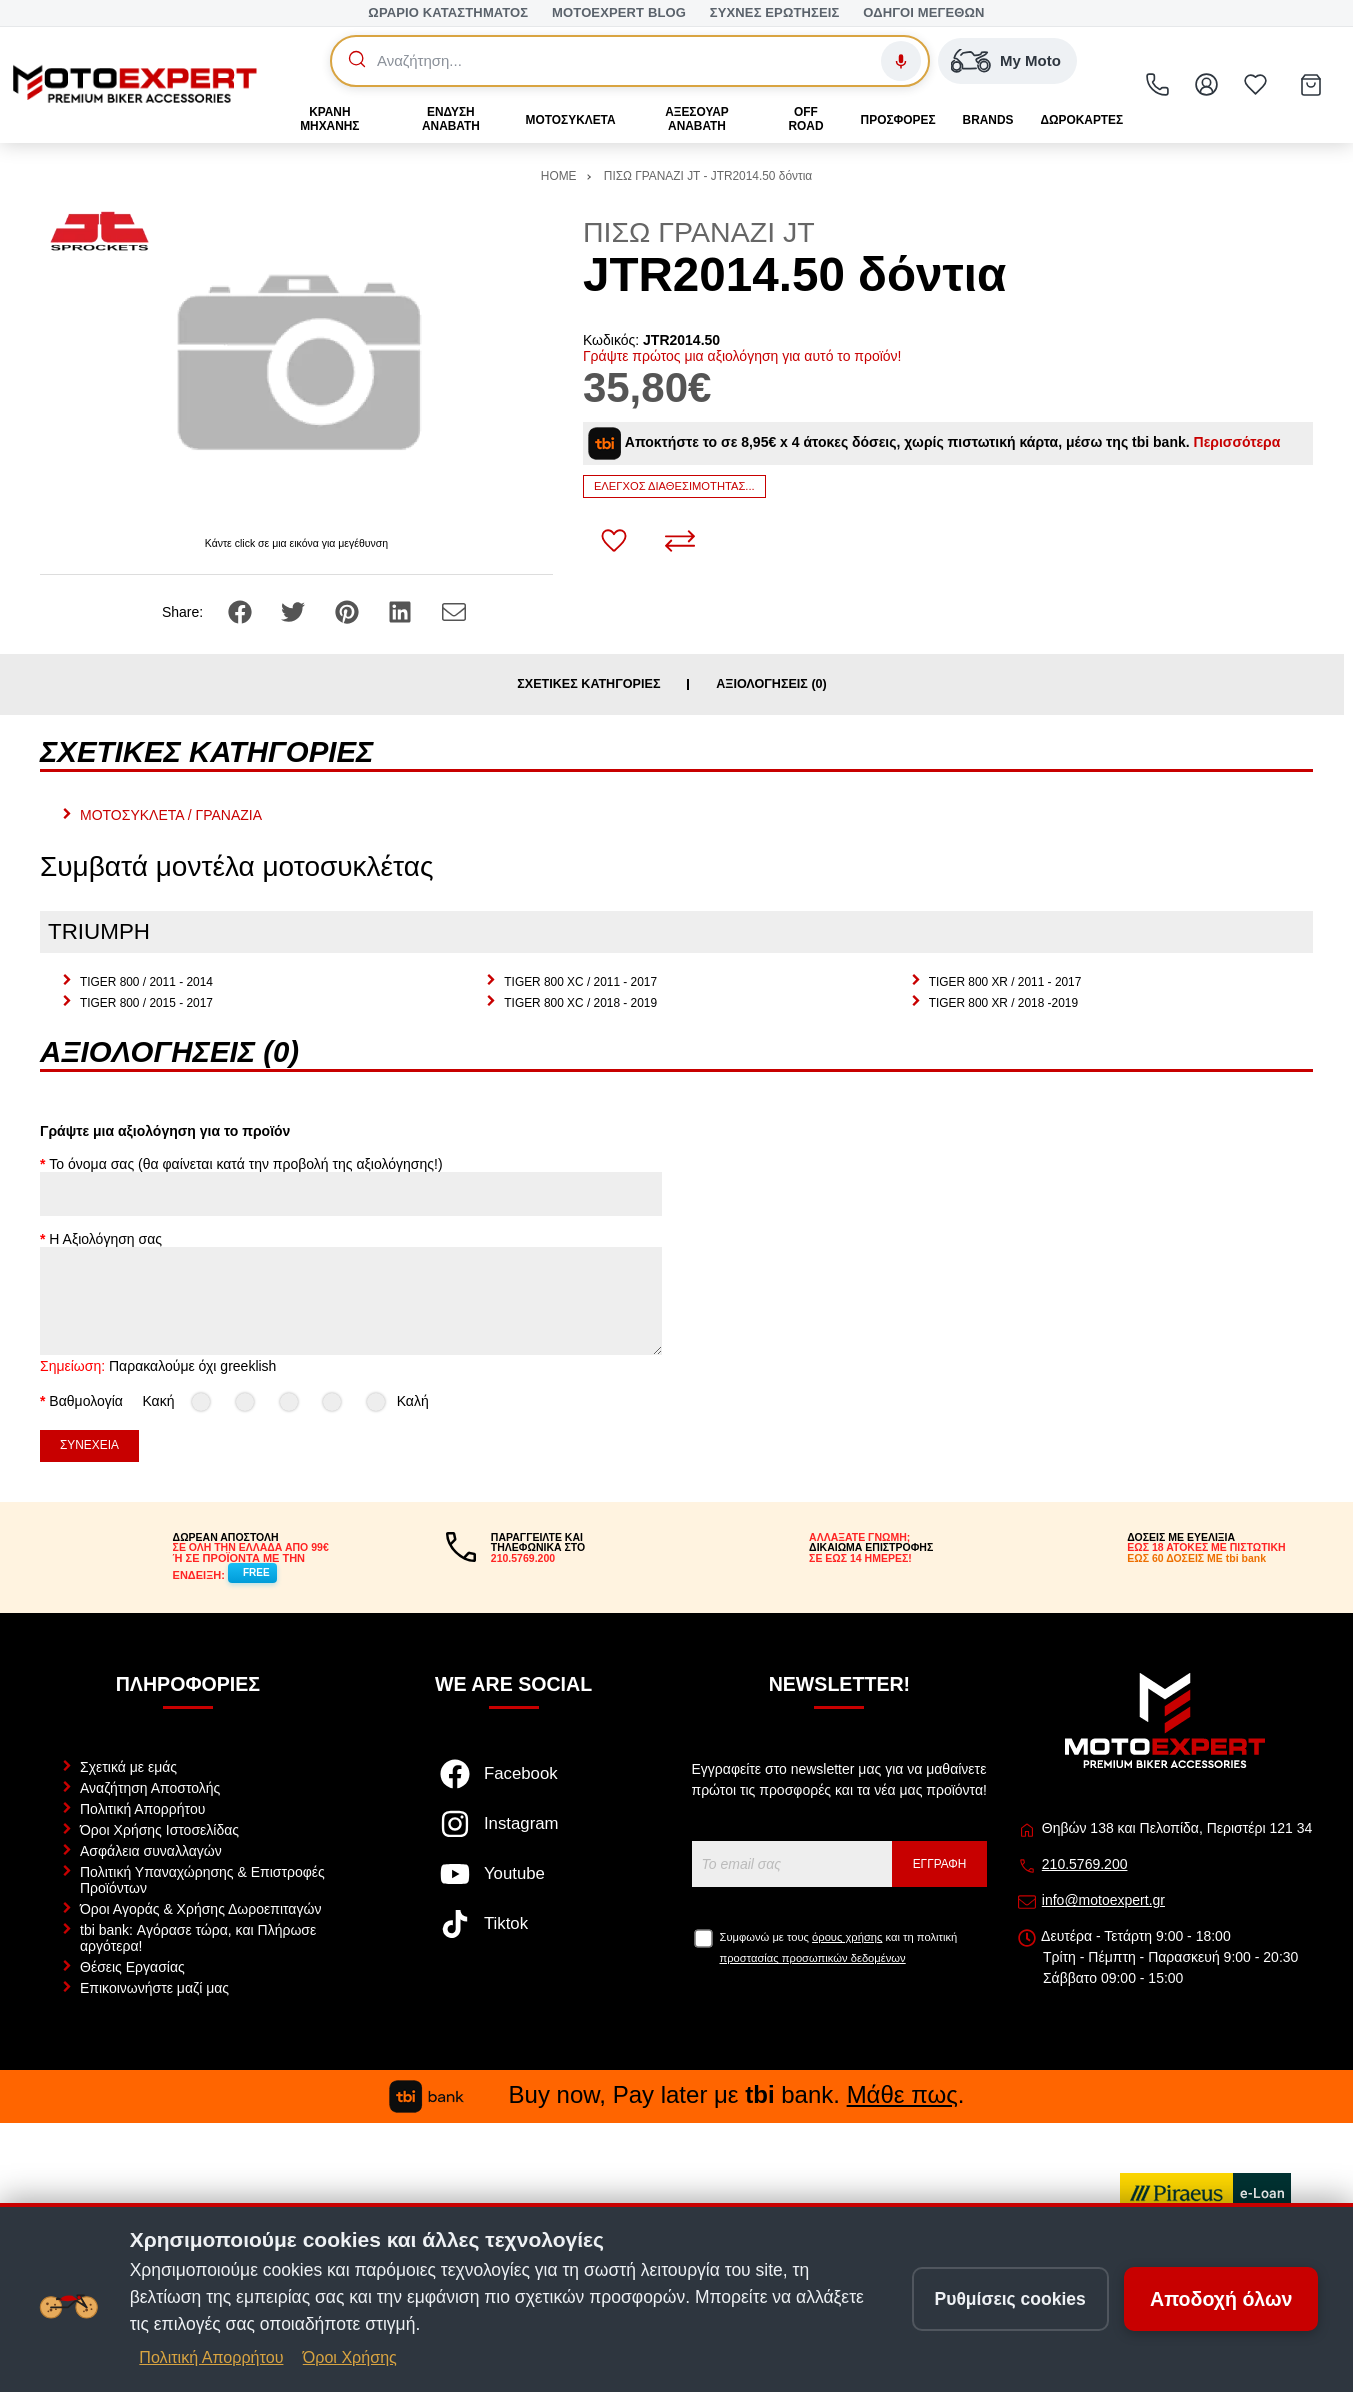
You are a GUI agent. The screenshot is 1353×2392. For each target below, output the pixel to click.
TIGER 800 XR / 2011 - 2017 (1005, 982)
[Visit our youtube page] (513, 1884)
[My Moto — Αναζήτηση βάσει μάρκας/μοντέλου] (1007, 61)
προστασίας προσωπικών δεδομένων (813, 1958)
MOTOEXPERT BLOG (619, 12)
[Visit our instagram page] (513, 1834)
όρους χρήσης (847, 1937)
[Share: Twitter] (295, 610)
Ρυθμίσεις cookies (1010, 2299)
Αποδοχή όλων (1221, 2299)
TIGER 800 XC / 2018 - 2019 (580, 1003)
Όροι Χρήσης (350, 2358)
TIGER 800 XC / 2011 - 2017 (580, 982)
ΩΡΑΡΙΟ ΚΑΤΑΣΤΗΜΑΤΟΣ (448, 12)
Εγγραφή (940, 1864)
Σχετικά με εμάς (128, 1767)
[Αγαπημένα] (1256, 85)
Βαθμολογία (86, 1401)
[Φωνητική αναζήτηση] (901, 61)
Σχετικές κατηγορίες (588, 684)
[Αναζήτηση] (610, 60)
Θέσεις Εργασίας (132, 1967)
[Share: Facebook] (242, 610)
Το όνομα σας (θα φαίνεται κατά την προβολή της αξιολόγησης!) (245, 1164)
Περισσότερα (1237, 442)
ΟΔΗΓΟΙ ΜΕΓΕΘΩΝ (923, 12)
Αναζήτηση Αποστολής (150, 1788)
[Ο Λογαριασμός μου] (1207, 85)
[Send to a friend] (454, 610)
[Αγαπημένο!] (614, 541)
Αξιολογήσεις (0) (771, 684)
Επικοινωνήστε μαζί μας (154, 1988)
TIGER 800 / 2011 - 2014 (146, 982)
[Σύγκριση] (680, 541)
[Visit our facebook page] (513, 1784)
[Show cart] (1311, 85)
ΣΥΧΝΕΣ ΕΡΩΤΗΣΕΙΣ (775, 12)
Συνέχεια (89, 1445)
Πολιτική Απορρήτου (142, 1809)
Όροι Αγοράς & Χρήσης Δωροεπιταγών (200, 1909)
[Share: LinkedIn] (402, 610)
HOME (559, 176)
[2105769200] (1158, 85)
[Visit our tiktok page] (513, 1934)
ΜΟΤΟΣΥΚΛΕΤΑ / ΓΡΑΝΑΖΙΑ (171, 815)
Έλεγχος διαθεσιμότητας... (674, 486)
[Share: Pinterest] (349, 610)
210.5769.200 (1085, 1864)
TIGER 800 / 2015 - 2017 (146, 1003)
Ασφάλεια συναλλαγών (151, 1851)
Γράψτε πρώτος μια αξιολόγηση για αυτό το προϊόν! (742, 356)
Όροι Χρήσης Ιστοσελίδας (159, 1830)
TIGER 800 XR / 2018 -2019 (1003, 1003)
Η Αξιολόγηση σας (105, 1239)
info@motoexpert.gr (1103, 1900)
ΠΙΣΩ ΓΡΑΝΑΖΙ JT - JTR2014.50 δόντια (708, 176)
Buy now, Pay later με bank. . (677, 2094)
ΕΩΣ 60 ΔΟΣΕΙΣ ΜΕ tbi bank (1196, 1558)
